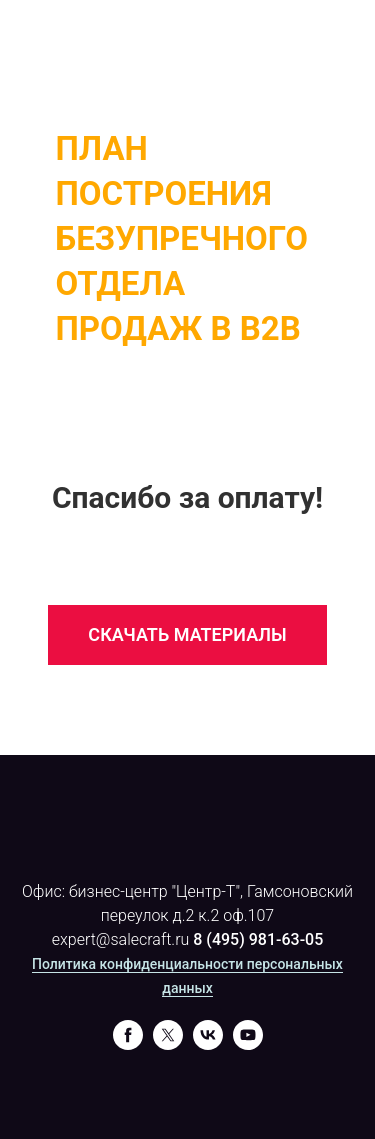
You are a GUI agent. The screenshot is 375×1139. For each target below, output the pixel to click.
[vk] (208, 1044)
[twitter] (168, 1044)
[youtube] (248, 1044)
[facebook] (128, 1044)
